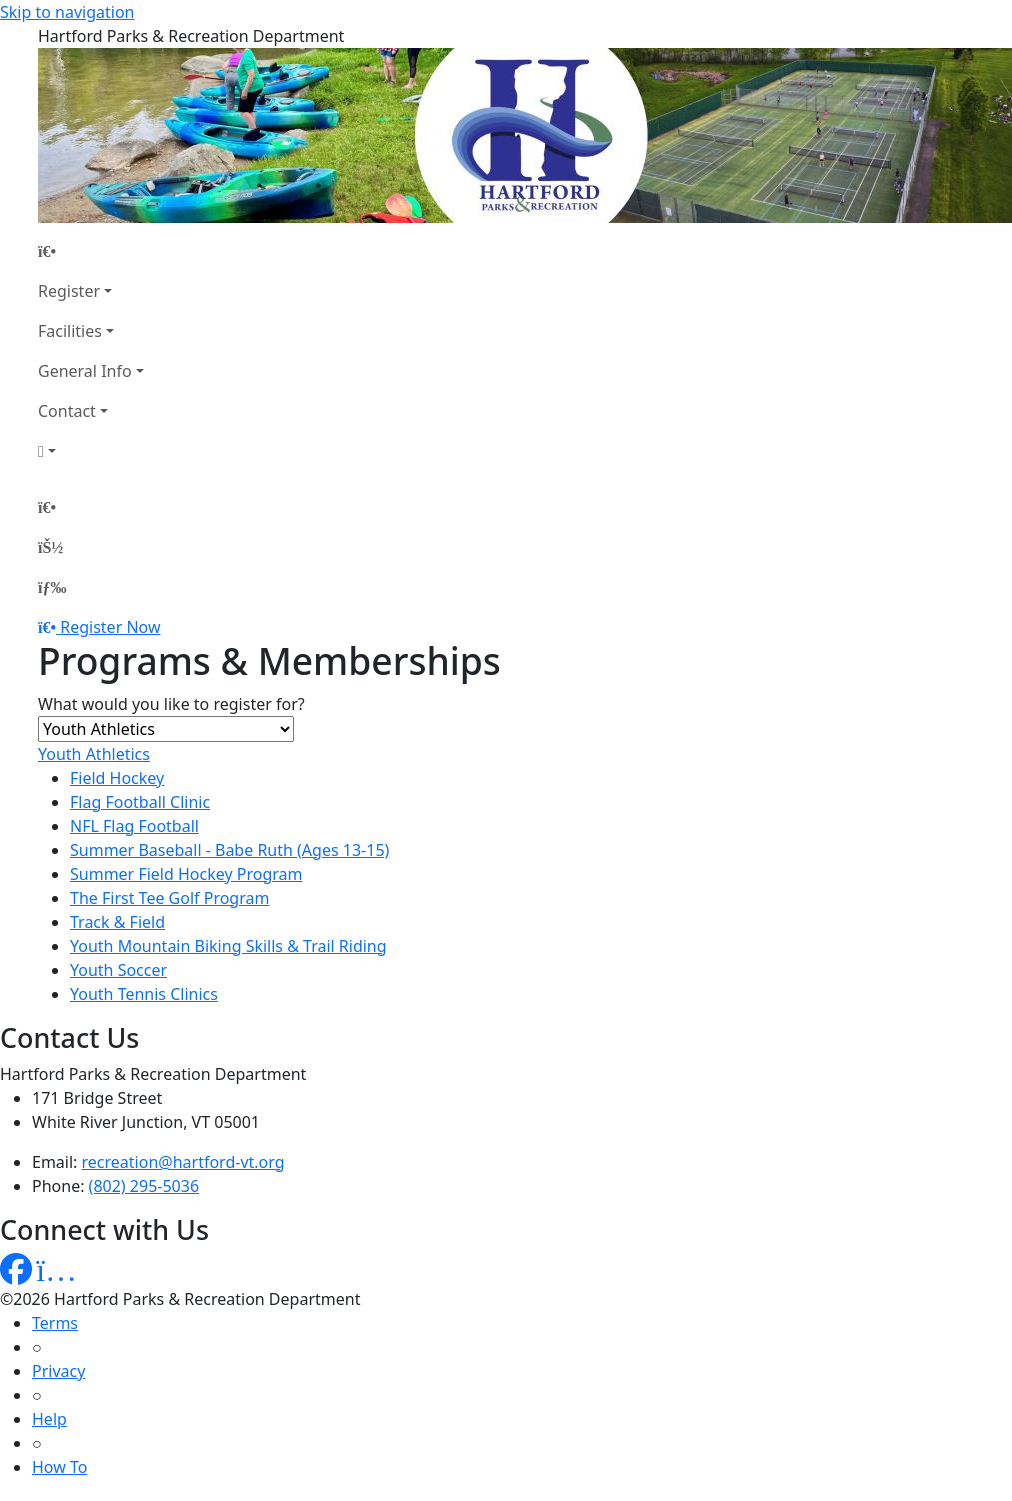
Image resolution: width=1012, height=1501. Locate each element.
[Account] (91, 451)
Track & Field (117, 922)
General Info (85, 371)
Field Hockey (117, 778)
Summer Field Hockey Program (186, 874)
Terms (55, 1323)
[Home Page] (91, 251)
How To (59, 1467)
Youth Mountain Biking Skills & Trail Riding (228, 946)
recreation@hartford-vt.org (183, 1162)
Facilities (70, 331)
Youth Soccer (118, 970)
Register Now (110, 627)
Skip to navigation (67, 12)
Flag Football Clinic (140, 802)
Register (69, 291)
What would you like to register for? (171, 704)
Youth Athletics (94, 754)
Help (49, 1419)
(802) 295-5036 (144, 1186)
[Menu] (52, 587)
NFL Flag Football (134, 826)
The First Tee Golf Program (169, 898)
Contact (67, 411)
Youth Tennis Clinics (144, 994)
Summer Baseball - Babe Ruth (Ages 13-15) (229, 850)
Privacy (58, 1371)
